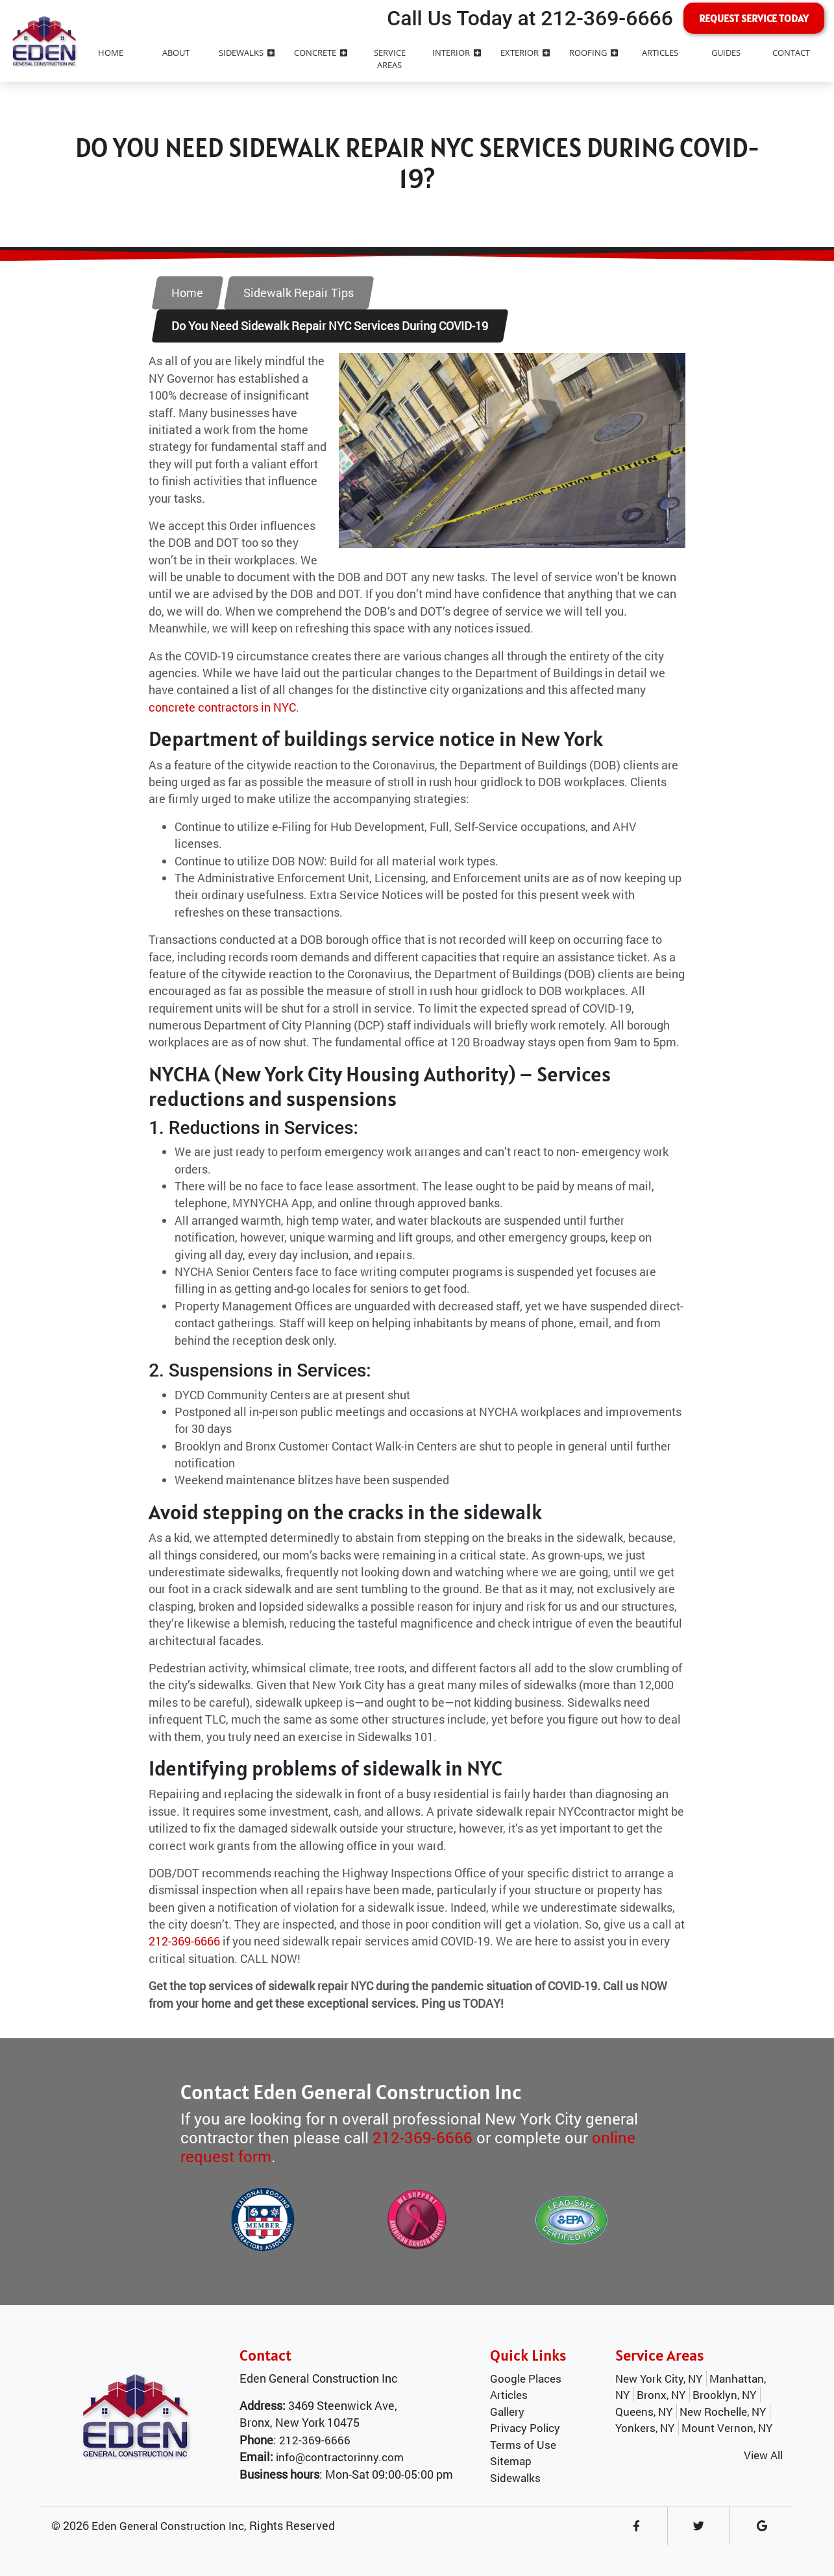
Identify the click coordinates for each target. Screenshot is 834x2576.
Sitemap (511, 2460)
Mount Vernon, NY (726, 2427)
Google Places (525, 2378)
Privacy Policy (525, 2427)
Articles (509, 2394)
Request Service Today (754, 18)
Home (187, 292)
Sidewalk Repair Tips (298, 292)
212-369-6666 (184, 1941)
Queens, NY (643, 2411)
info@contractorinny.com (340, 2457)
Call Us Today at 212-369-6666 (530, 18)
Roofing (593, 53)
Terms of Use (523, 2444)
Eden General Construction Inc (168, 2525)
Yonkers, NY (644, 2427)
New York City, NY (658, 2378)
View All (763, 2455)
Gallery (507, 2411)
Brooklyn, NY (724, 2394)
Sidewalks (515, 2477)
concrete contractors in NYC (222, 707)
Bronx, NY (661, 2394)
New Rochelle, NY (723, 2411)
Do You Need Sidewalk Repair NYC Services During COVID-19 (329, 326)
